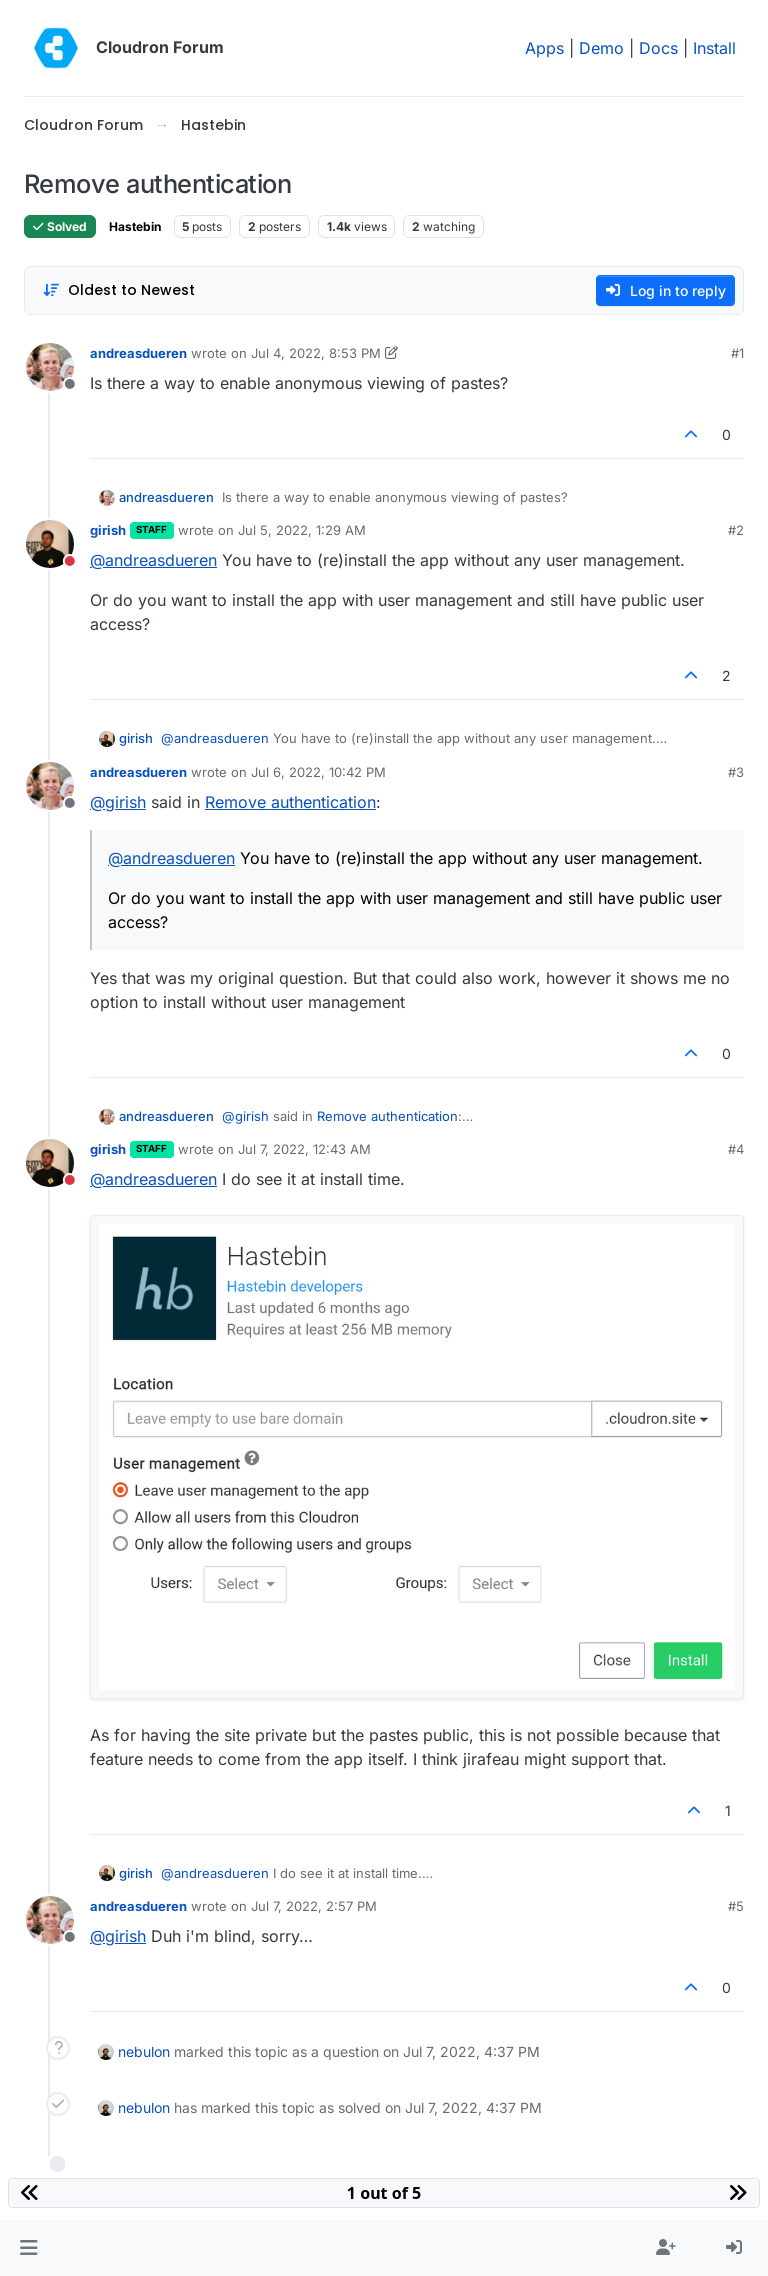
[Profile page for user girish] (50, 544)
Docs (658, 48)
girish (108, 530)
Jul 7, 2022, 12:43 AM (304, 1149)
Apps (544, 48)
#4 (736, 1149)
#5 (736, 1906)
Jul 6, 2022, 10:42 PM (318, 772)
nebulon (144, 2051)
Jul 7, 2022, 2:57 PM (314, 1906)
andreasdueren (138, 353)
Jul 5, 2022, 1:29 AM (302, 530)
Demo (601, 48)
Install (714, 48)
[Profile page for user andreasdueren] (50, 367)
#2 (736, 530)
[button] (28, 2248)
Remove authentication (290, 802)
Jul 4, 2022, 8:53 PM (316, 353)
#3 (736, 772)
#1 (737, 353)
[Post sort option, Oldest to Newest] (118, 290)
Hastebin (135, 226)
